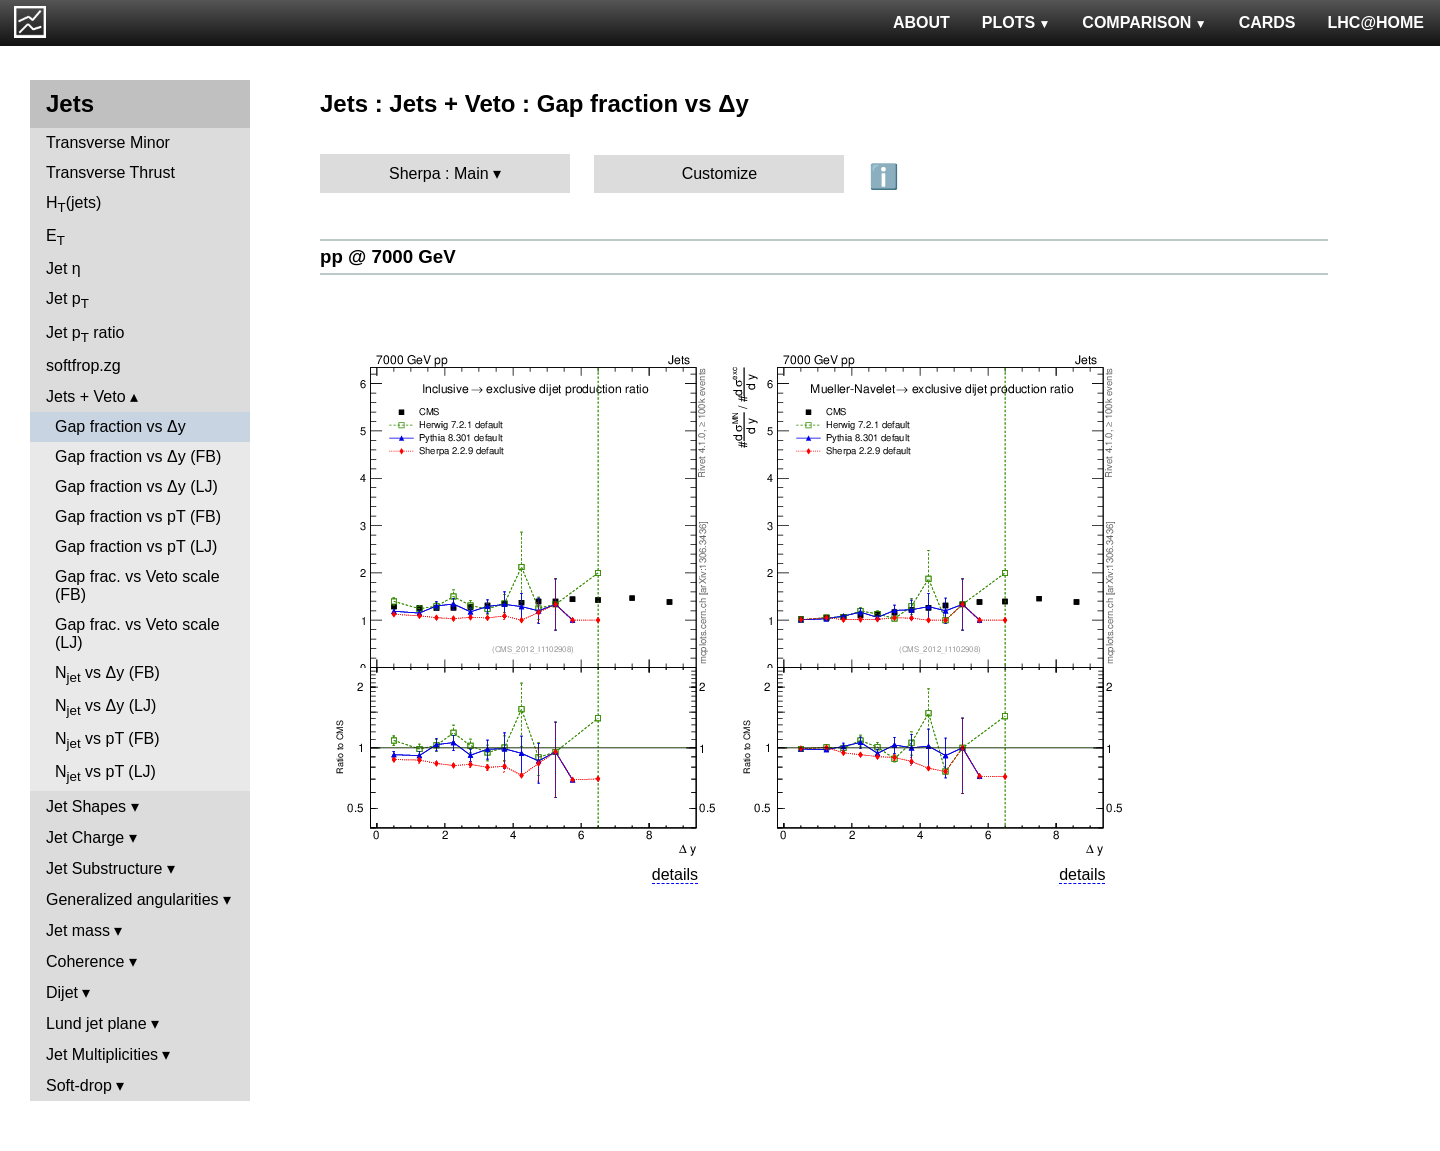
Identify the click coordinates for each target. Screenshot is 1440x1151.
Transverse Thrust (110, 172)
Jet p (67, 300)
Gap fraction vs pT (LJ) (136, 546)
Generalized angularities (132, 899)
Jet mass (78, 930)
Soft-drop (79, 1085)
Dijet (62, 992)
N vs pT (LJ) (105, 773)
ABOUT (921, 22)
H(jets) (73, 204)
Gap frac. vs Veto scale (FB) (137, 585)
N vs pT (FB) (107, 740)
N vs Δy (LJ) (105, 707)
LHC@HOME (1376, 22)
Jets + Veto (86, 396)
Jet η (63, 268)
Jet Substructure (104, 868)
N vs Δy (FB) (107, 674)
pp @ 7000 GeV (388, 256)
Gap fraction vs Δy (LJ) (136, 486)
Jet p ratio (85, 334)
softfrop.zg (83, 365)
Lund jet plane (96, 1023)
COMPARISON (1144, 22)
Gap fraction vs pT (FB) (138, 516)
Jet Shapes (86, 806)
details (675, 874)
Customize (720, 173)
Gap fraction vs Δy (120, 426)
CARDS (1267, 22)
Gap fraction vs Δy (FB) (138, 456)
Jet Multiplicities (102, 1054)
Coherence (85, 961)
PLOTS (1016, 22)
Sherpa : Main (439, 173)
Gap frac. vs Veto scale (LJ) (137, 633)
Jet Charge (85, 837)
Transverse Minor (108, 142)
